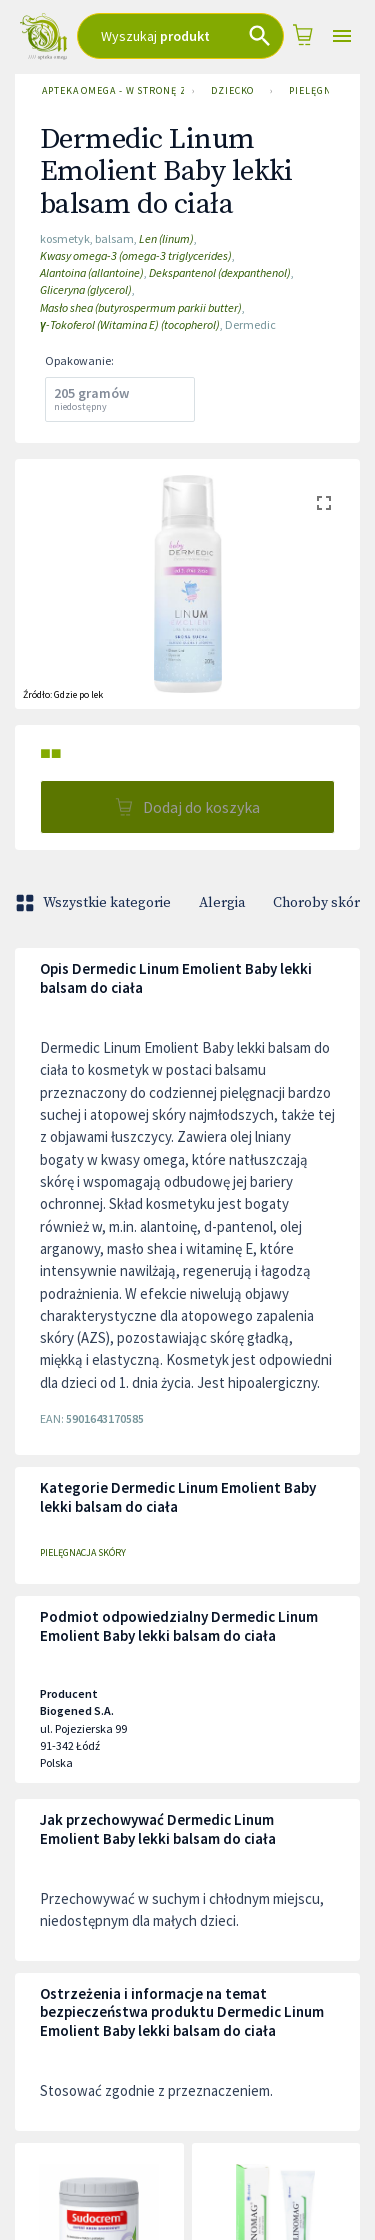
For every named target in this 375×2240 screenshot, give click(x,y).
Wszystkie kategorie (95, 903)
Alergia (222, 903)
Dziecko (232, 91)
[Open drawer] (342, 36)
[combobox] (180, 36)
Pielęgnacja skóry (83, 1552)
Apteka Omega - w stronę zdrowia (109, 91)
